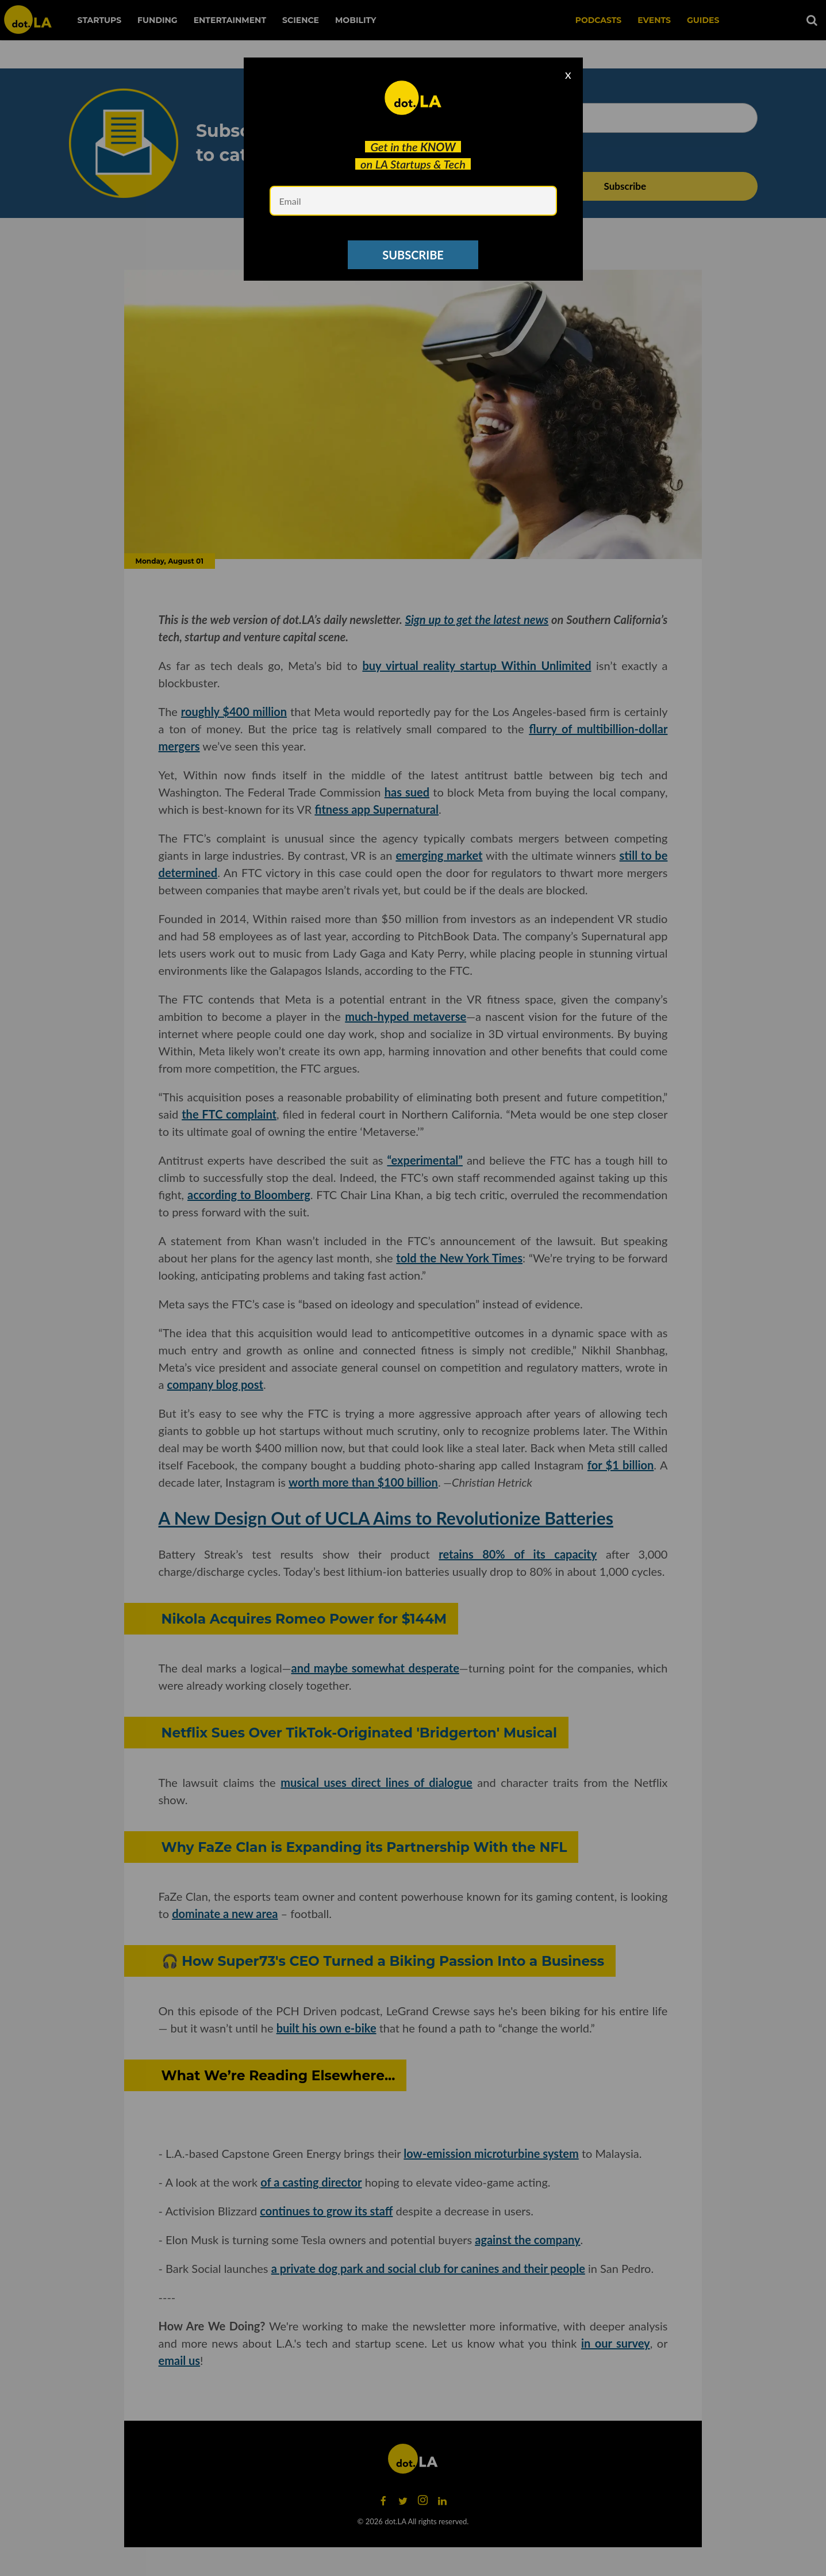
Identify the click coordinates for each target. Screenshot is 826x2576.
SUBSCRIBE (413, 255)
